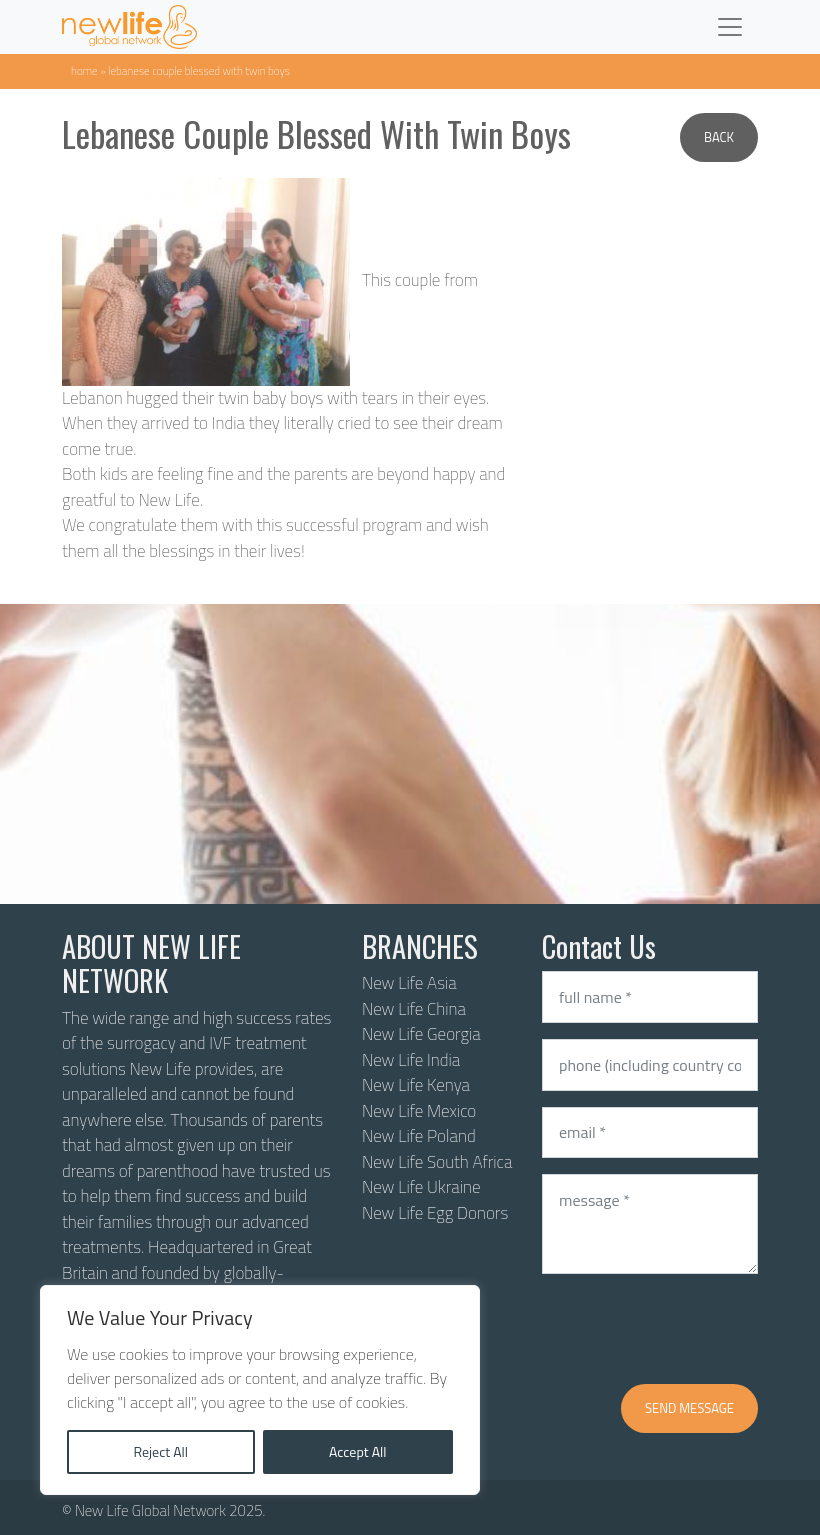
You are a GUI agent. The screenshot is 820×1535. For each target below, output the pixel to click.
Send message (689, 1408)
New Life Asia (409, 983)
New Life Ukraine (421, 1187)
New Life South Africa (437, 1162)
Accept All (358, 1451)
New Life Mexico (419, 1111)
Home (84, 70)
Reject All (160, 1451)
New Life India (411, 1060)
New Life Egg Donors (435, 1213)
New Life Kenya (416, 1085)
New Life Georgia (421, 1034)
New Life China (414, 1009)
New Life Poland (419, 1136)
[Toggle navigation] (730, 27)
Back (719, 137)
